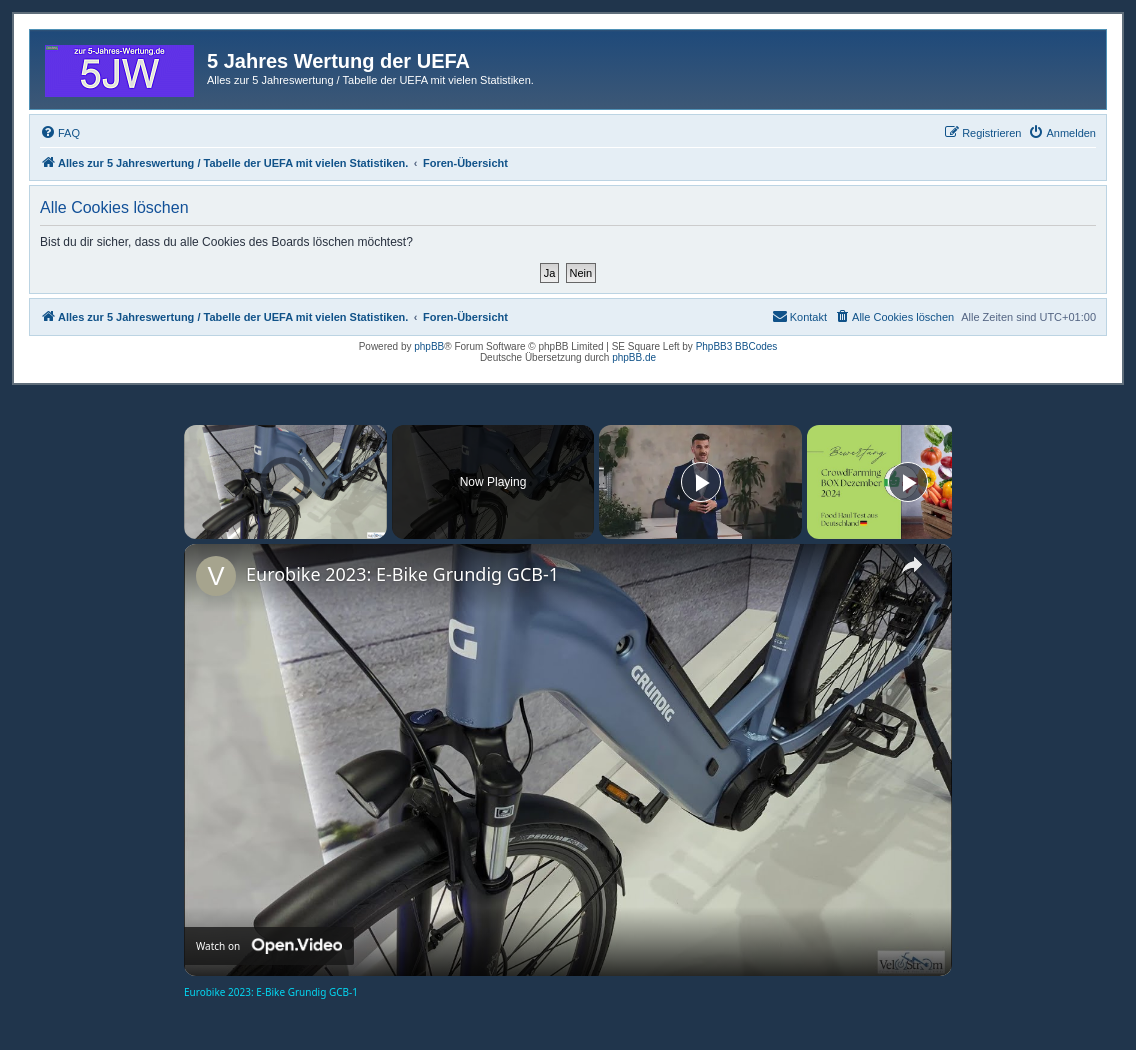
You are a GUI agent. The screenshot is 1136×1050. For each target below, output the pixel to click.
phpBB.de (634, 357)
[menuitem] (60, 133)
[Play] (701, 482)
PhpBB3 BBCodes (737, 346)
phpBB (429, 346)
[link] (216, 576)
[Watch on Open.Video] (269, 946)
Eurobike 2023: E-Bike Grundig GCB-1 (402, 574)
